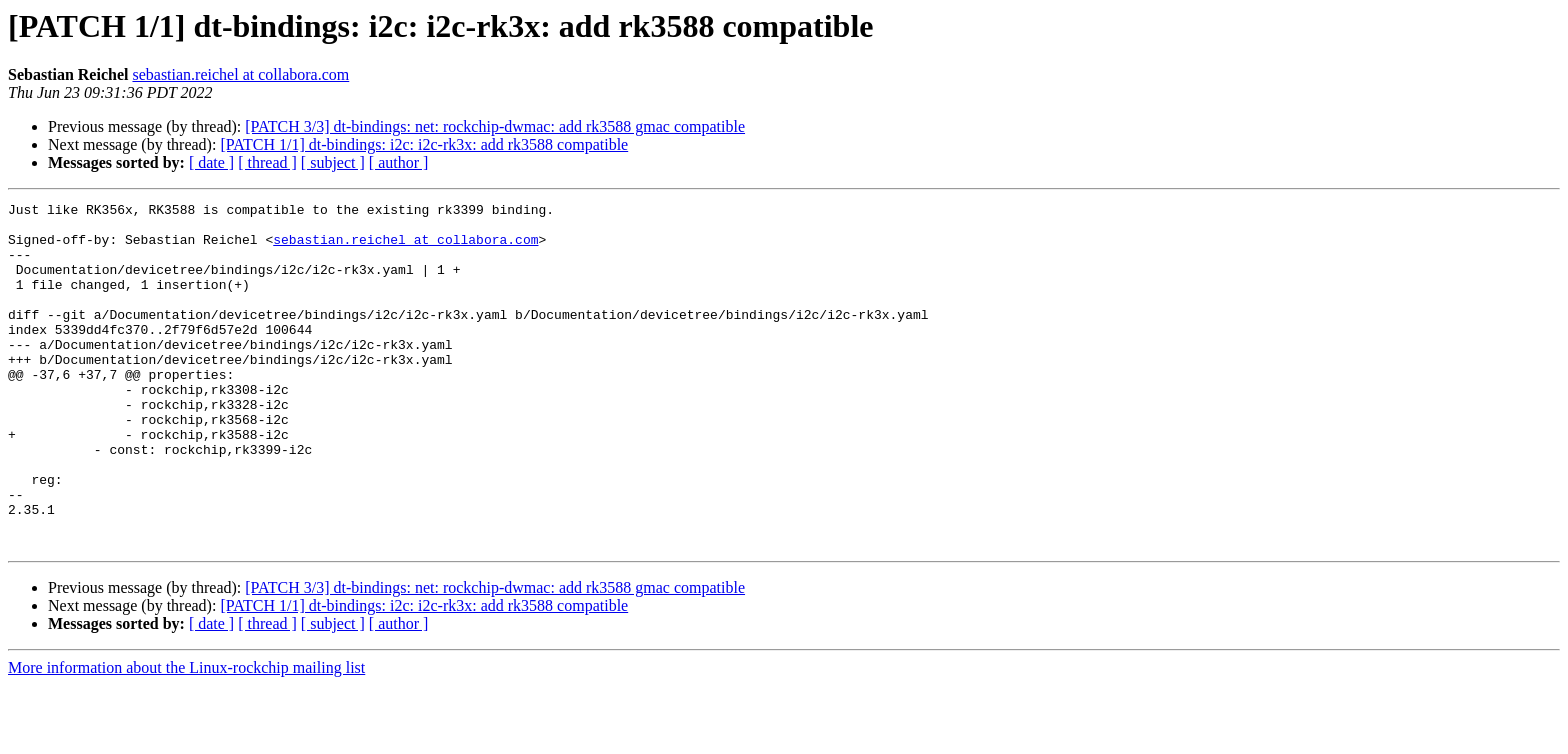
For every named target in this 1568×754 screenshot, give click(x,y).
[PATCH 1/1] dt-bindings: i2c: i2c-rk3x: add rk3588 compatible (424, 144)
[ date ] (211, 162)
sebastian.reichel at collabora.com (240, 74)
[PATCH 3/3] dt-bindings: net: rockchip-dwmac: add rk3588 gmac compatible (495, 126)
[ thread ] (267, 162)
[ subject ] (333, 162)
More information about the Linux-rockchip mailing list (186, 736)
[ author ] (399, 162)
